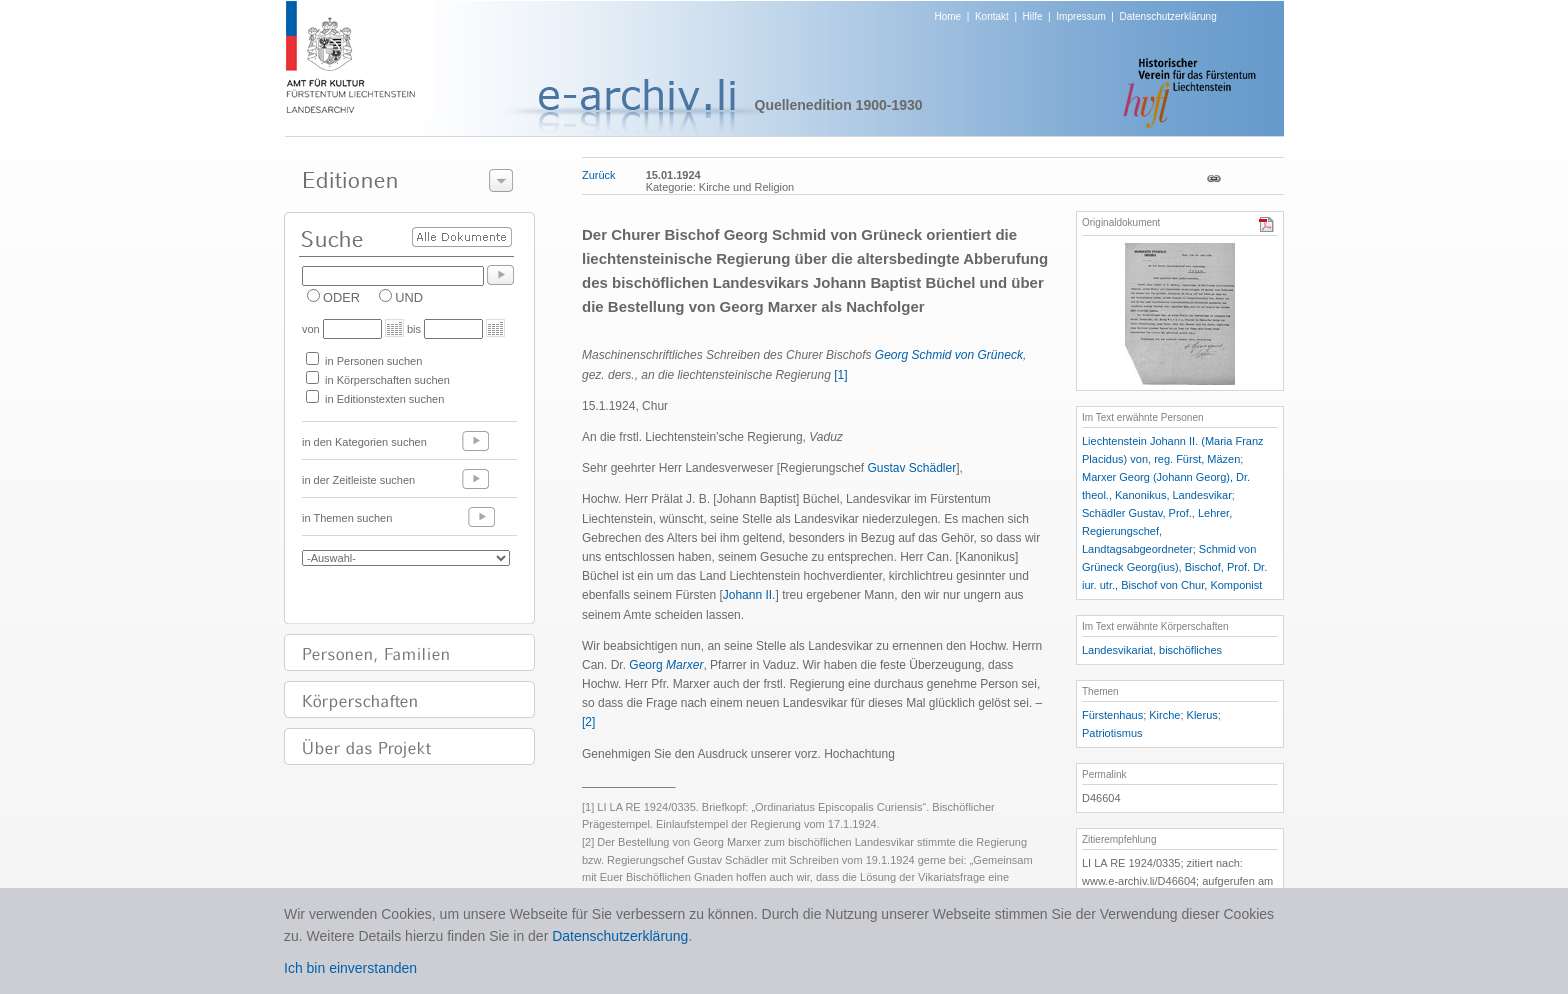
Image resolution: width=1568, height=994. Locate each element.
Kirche (1164, 715)
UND (409, 297)
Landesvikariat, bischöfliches (1152, 650)
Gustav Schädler (911, 468)
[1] (840, 375)
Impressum (1080, 16)
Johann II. (749, 595)
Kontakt (992, 16)
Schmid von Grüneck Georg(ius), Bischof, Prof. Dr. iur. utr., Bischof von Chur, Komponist (1174, 567)
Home (948, 16)
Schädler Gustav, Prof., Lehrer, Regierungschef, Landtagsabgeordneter (1157, 531)
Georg (666, 665)
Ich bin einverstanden (350, 968)
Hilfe (1033, 16)
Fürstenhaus (1112, 715)
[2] (588, 722)
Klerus (1202, 715)
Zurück (599, 175)
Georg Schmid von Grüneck (949, 355)
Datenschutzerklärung (1167, 16)
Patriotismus (1112, 733)
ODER (341, 297)
